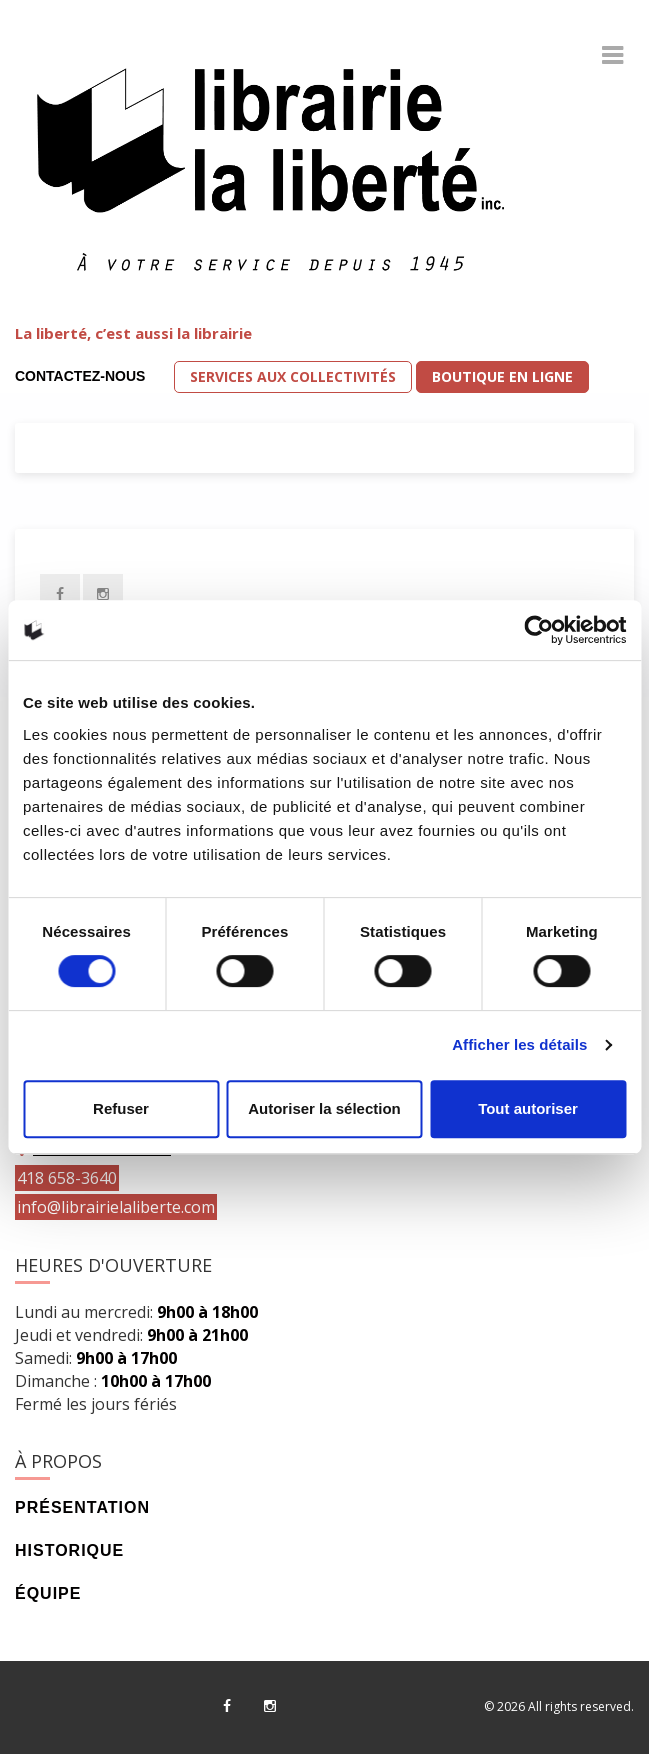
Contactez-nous (80, 376)
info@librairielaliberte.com (116, 1207)
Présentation (82, 1507)
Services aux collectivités (293, 376)
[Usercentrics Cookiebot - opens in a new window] (538, 630)
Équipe (48, 1593)
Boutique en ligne (502, 376)
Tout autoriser (528, 1108)
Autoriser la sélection (324, 1108)
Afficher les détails (519, 1044)
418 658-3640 (67, 1178)
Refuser (121, 1108)
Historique (69, 1550)
